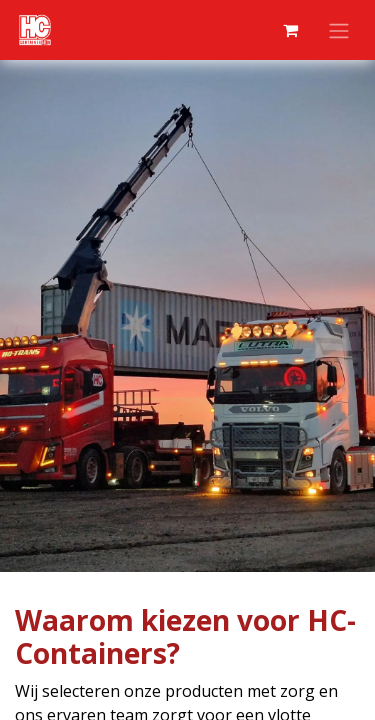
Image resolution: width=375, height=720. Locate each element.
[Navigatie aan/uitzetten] (339, 30)
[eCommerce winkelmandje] (290, 30)
